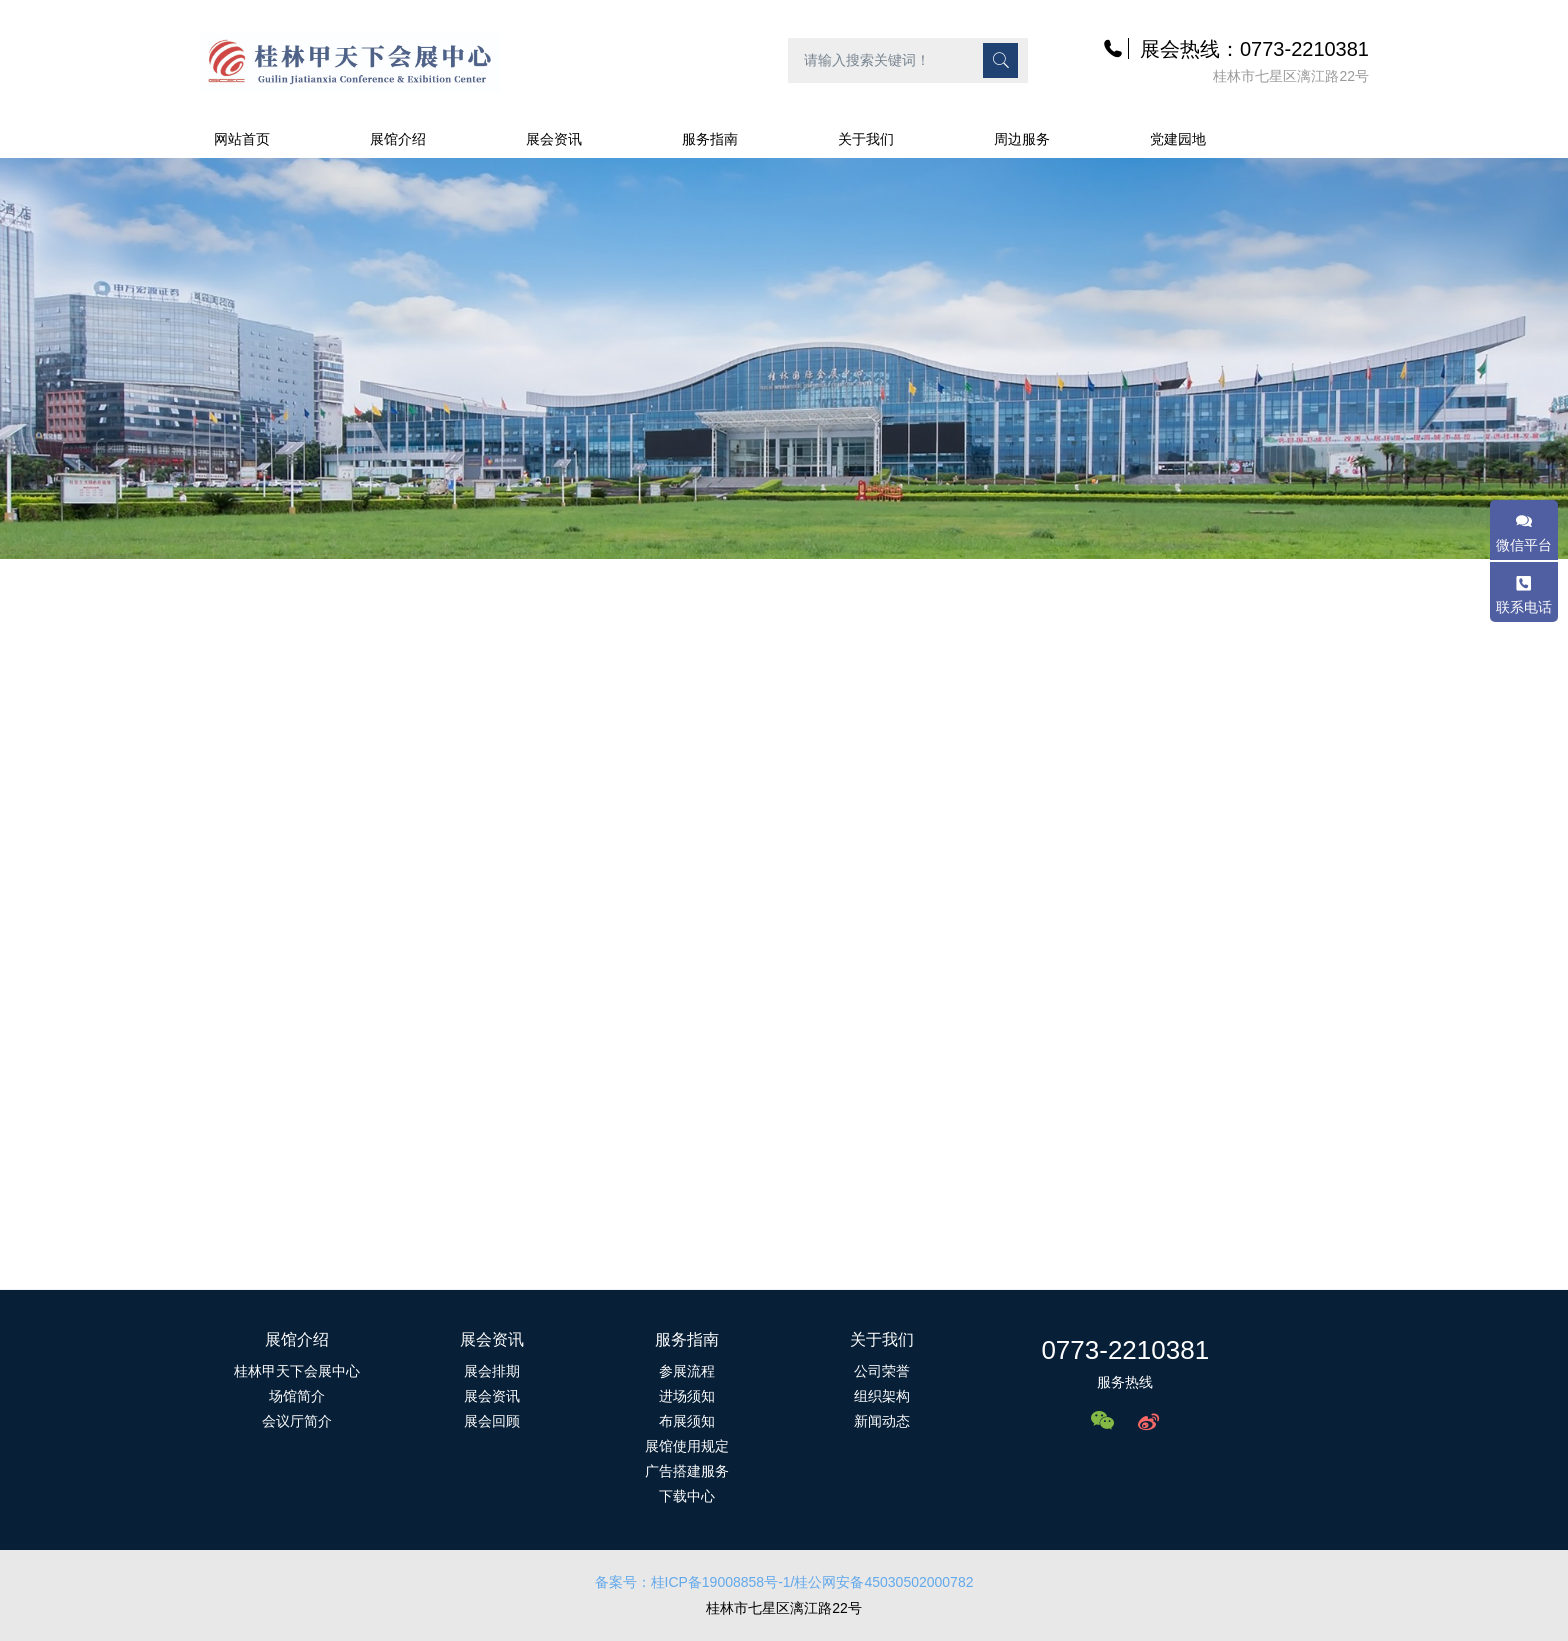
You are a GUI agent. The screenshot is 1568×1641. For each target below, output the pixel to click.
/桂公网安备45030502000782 (882, 1582)
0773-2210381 (1125, 1350)
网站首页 (242, 139)
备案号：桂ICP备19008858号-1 (693, 1582)
